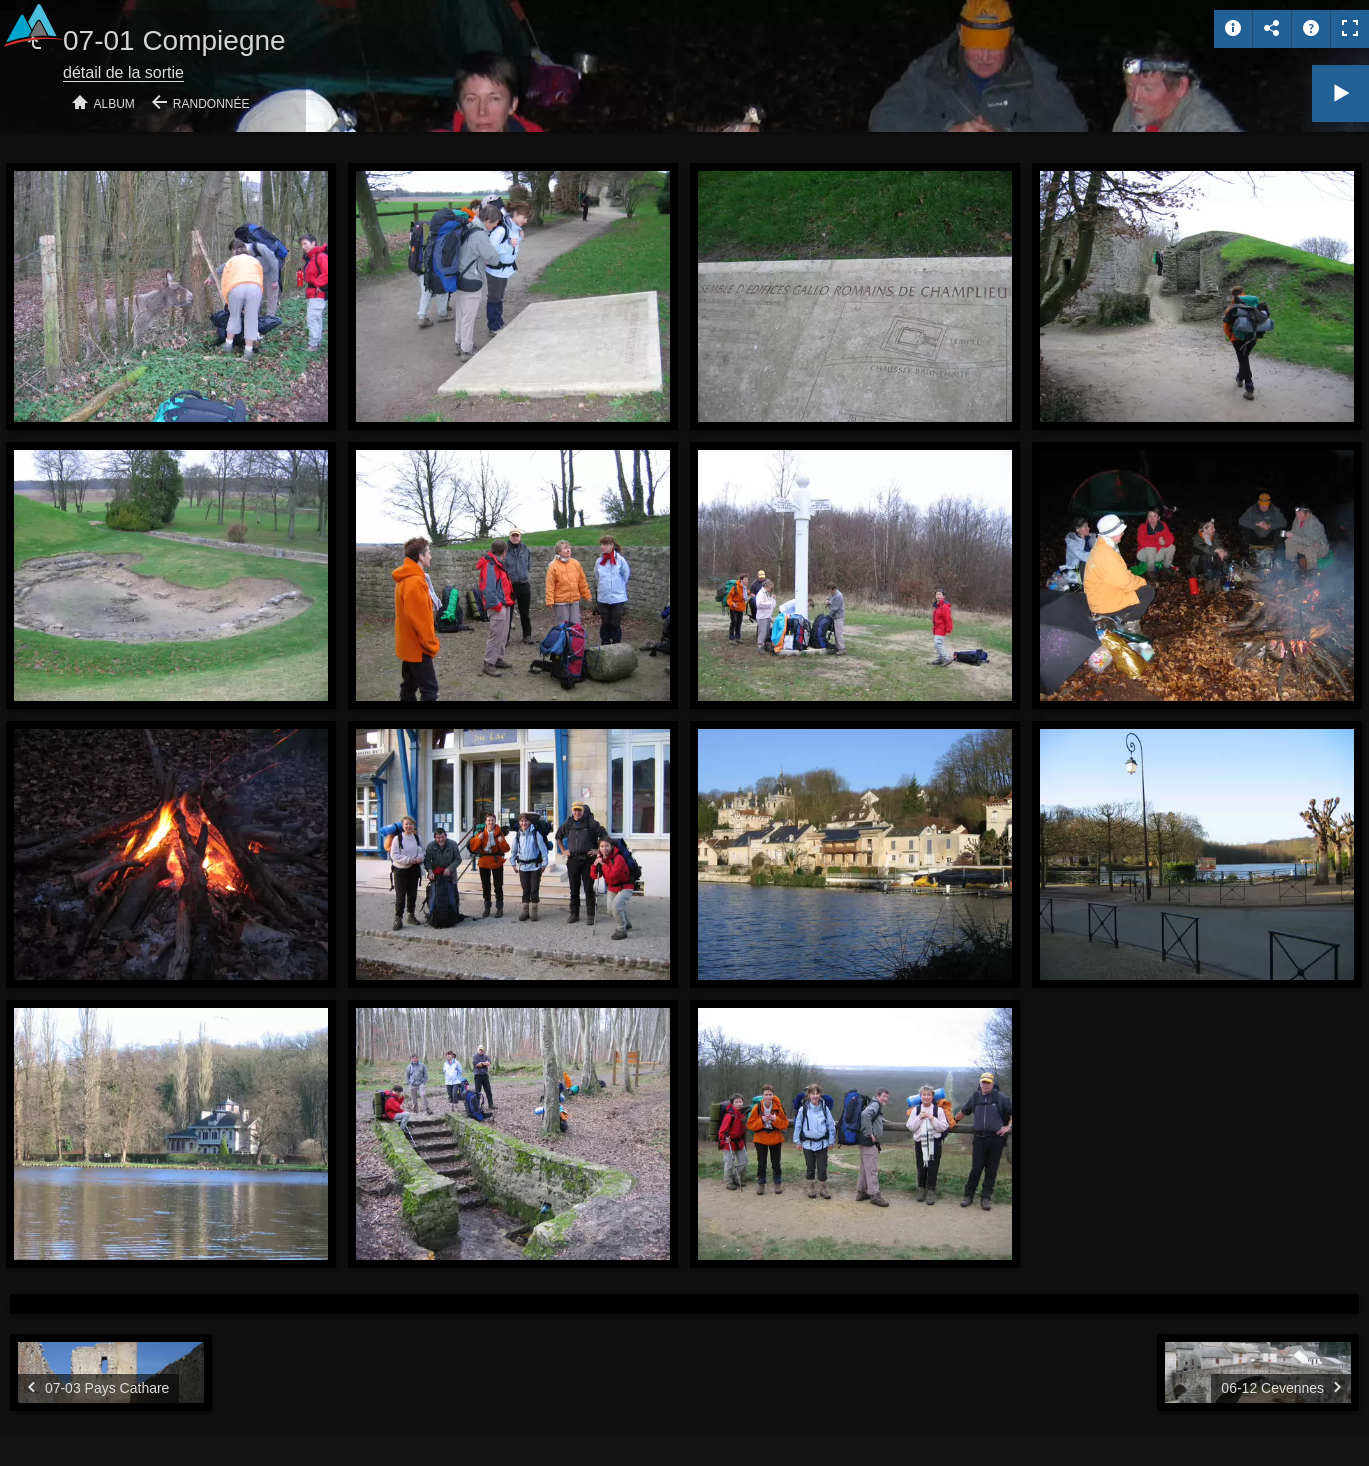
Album (114, 104)
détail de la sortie (123, 72)
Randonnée (211, 104)
